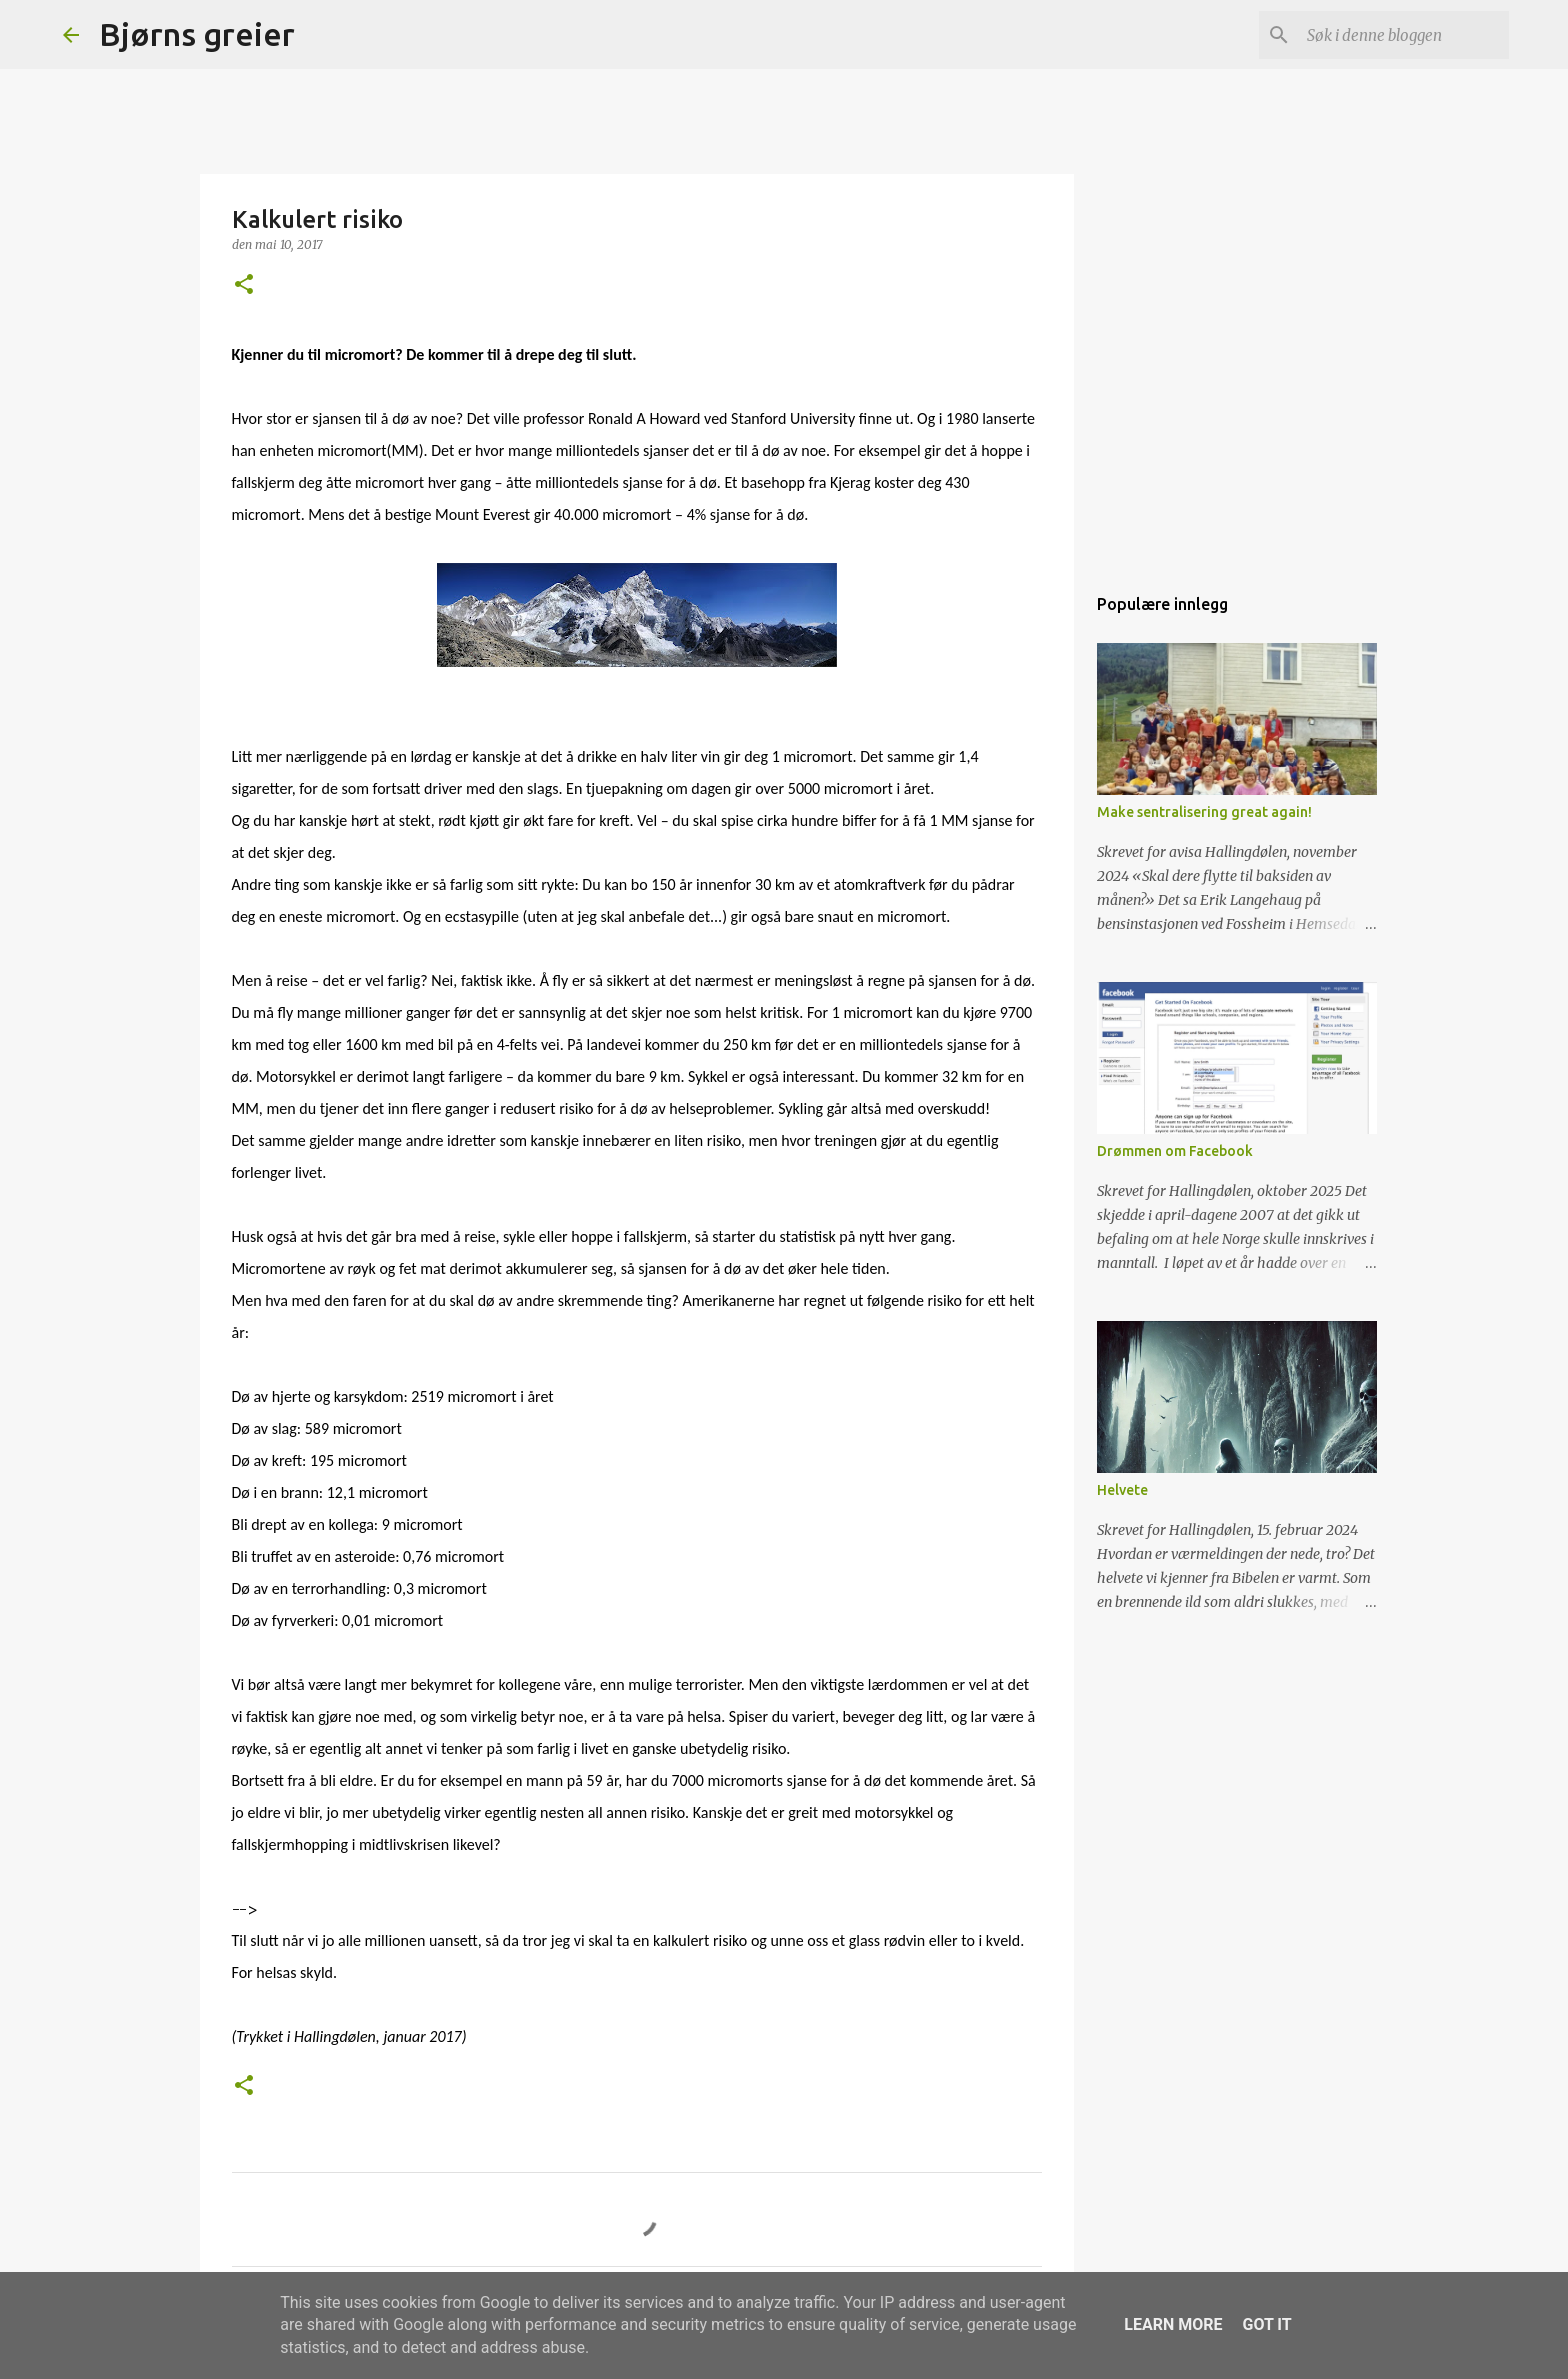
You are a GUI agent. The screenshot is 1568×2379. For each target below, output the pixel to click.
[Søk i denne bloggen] (1404, 35)
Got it (1266, 2324)
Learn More (1173, 2324)
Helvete (1122, 1490)
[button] (244, 285)
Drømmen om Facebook (1175, 1151)
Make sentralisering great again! (1204, 812)
